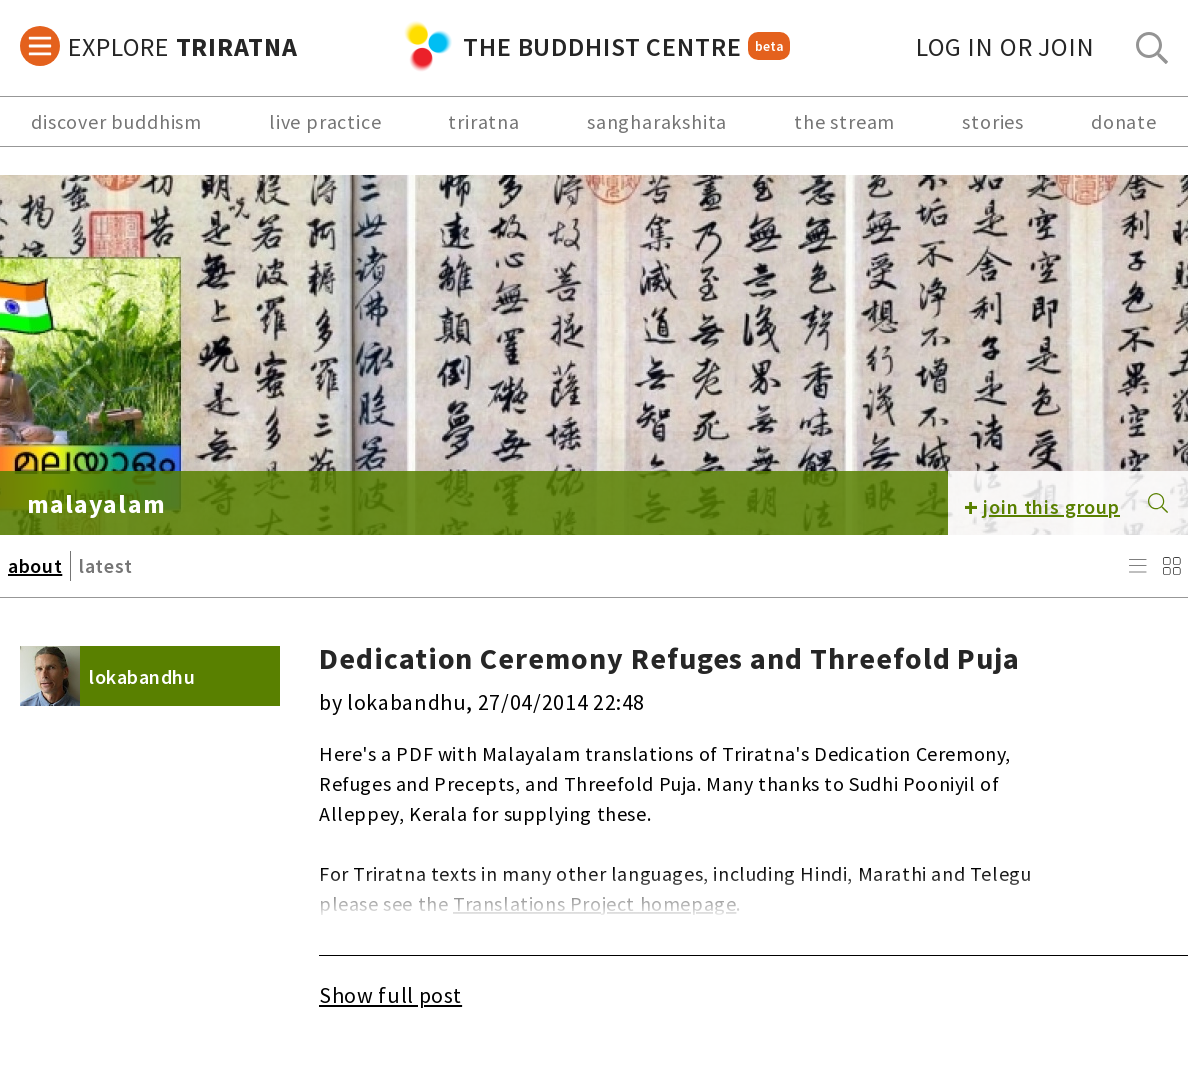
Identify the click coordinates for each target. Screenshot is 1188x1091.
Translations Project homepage (594, 903)
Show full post (390, 995)
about (35, 565)
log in (1005, 46)
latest (106, 565)
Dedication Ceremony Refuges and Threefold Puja (669, 658)
